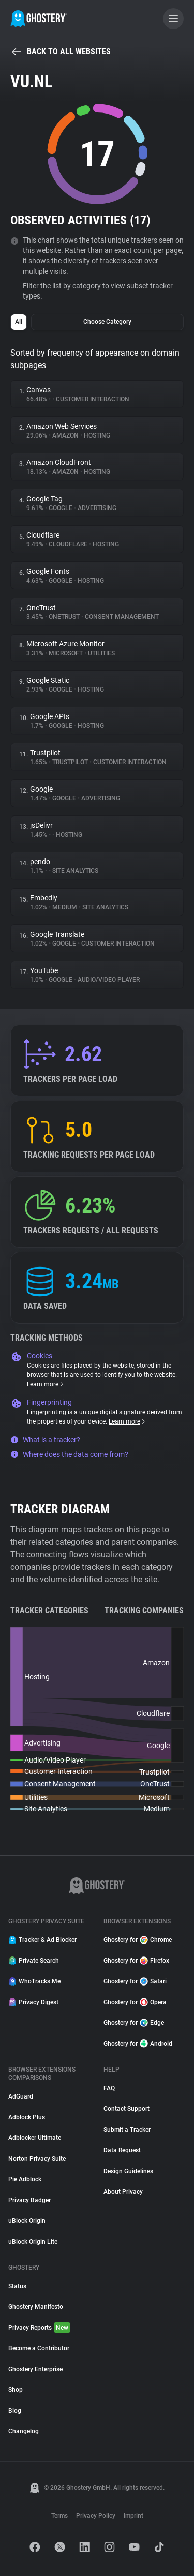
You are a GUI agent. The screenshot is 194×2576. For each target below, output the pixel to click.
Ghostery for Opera (135, 2002)
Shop (15, 2390)
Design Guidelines (128, 2171)
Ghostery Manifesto (35, 2307)
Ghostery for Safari (135, 1981)
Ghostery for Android (137, 2043)
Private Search (33, 1960)
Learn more (46, 1384)
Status (17, 2286)
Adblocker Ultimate (34, 2138)
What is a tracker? (45, 1439)
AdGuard (20, 2096)
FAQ (109, 2088)
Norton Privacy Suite (37, 2158)
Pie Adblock (24, 2179)
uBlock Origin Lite (32, 2241)
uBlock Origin (27, 2221)
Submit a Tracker (127, 2129)
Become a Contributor (38, 2348)
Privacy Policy (95, 2515)
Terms (59, 2515)
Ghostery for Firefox (136, 1960)
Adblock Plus (26, 2117)
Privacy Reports (39, 2327)
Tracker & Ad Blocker (42, 1940)
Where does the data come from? (69, 1454)
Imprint (133, 2515)
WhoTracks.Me (34, 1981)
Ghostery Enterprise (35, 2369)
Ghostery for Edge (133, 2023)
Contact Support (126, 2109)
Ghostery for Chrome (137, 1940)
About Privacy (123, 2191)
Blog (14, 2410)
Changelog (23, 2431)
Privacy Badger (29, 2200)
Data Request (122, 2150)
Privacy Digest (33, 2002)
